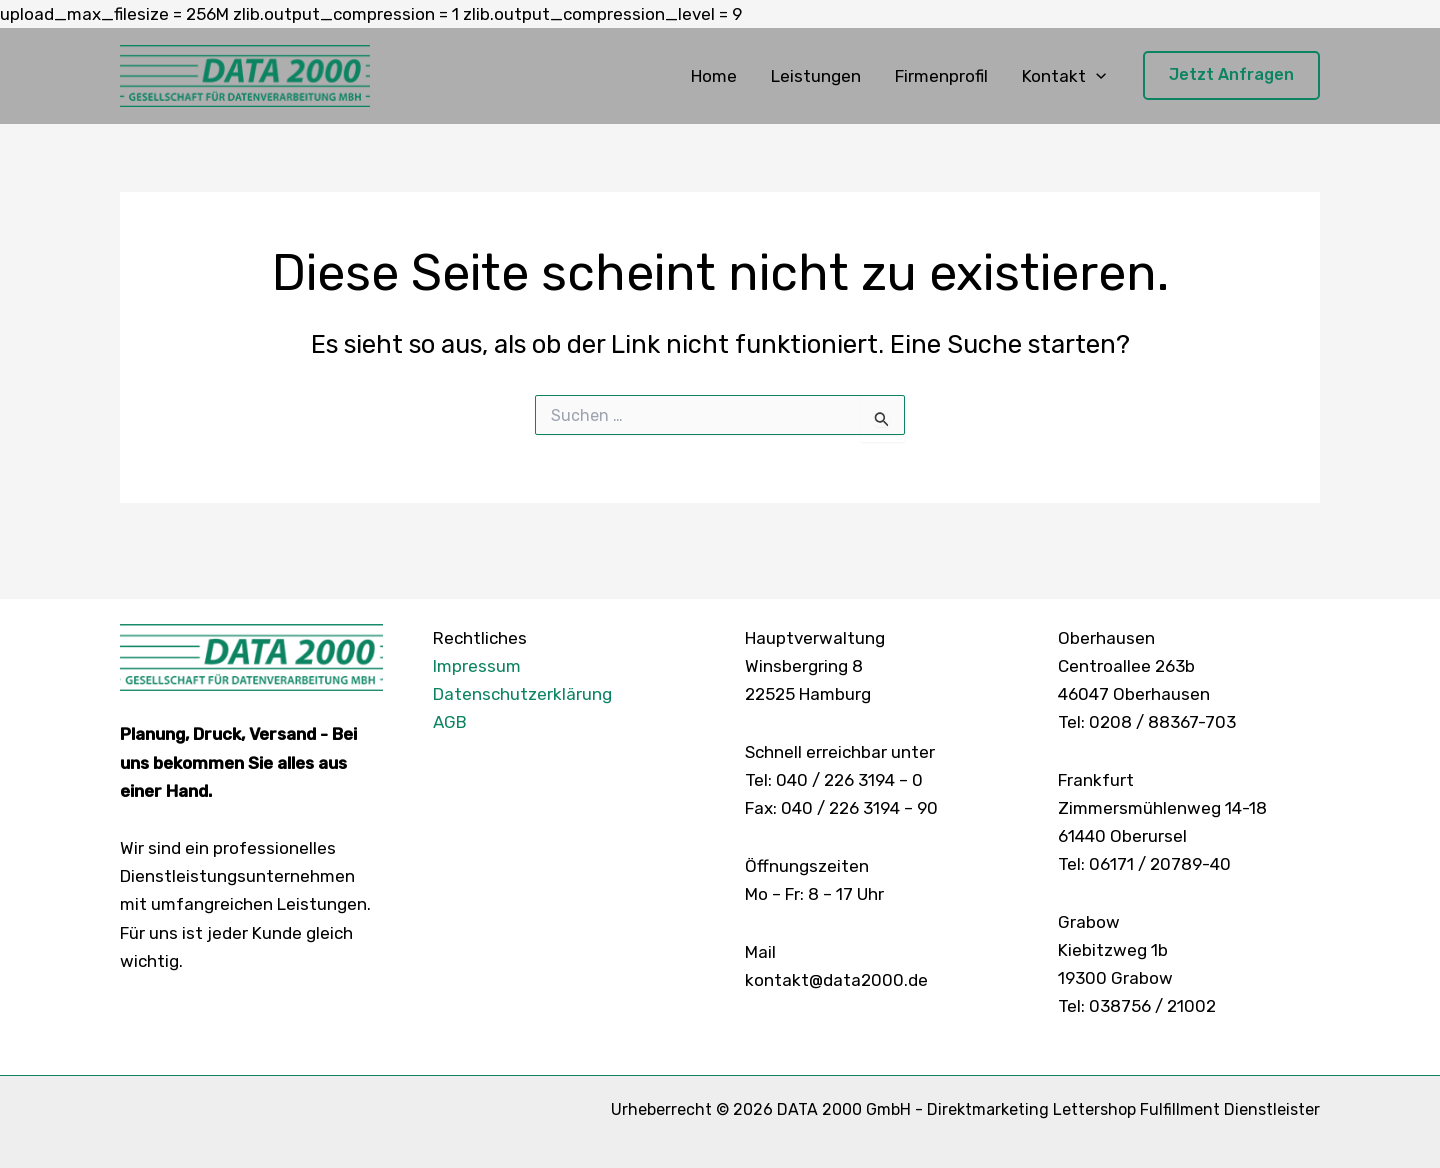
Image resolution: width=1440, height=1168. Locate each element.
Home (714, 76)
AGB (450, 722)
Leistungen (816, 76)
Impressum (477, 666)
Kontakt (1064, 76)
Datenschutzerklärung (522, 694)
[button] (1096, 76)
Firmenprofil (941, 76)
